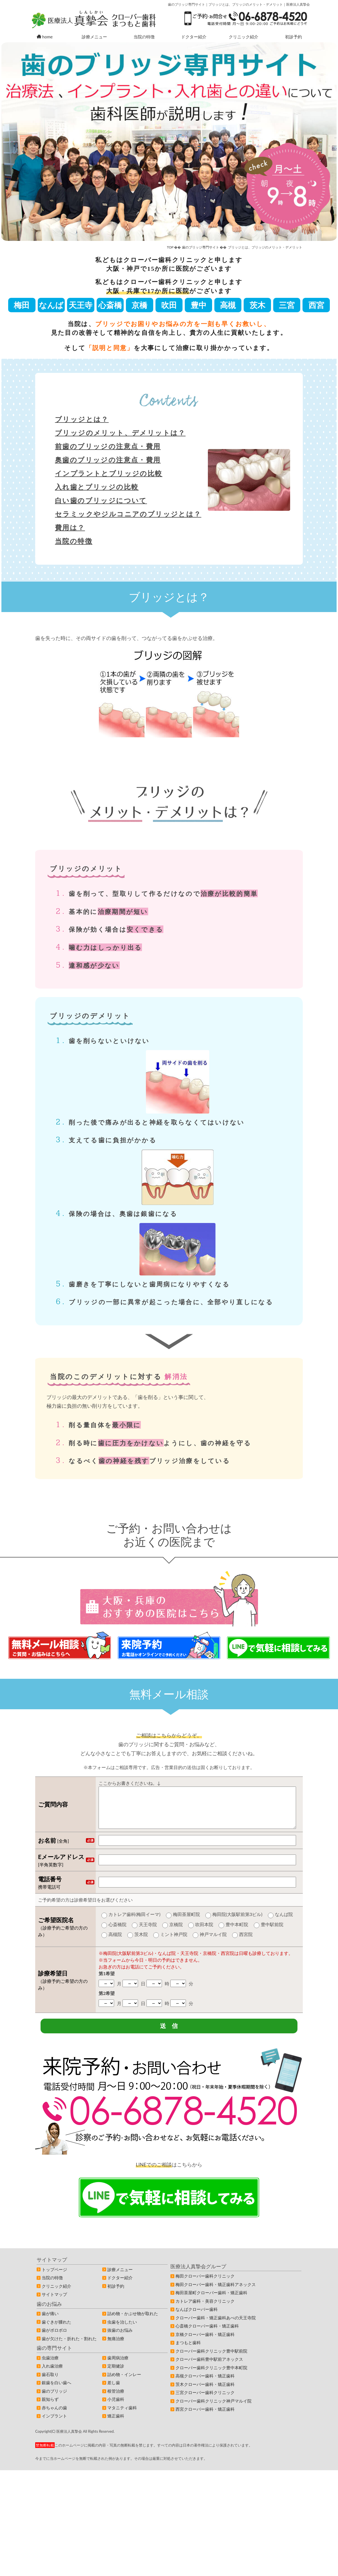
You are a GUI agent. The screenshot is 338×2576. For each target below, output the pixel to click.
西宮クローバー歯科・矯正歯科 (205, 2418)
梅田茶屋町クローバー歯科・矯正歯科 (211, 2301)
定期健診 (115, 2374)
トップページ (54, 2278)
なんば (51, 305)
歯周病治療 (117, 2366)
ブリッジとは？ (82, 419)
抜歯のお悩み (120, 2339)
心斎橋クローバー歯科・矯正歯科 (207, 2334)
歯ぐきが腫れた (56, 2330)
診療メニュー (94, 36)
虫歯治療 (50, 2366)
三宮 (287, 305)
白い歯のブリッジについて (101, 500)
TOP (170, 247)
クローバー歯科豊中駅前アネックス (209, 2368)
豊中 (198, 305)
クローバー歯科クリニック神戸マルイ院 (213, 2409)
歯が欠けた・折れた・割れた (69, 2347)
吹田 (169, 305)
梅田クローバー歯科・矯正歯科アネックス (215, 2293)
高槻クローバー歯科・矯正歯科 (205, 2384)
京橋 (139, 305)
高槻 (228, 305)
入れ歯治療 (52, 2374)
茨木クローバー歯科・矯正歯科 (205, 2393)
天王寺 (80, 305)
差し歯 (113, 2391)
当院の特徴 (144, 36)
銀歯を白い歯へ (56, 2391)
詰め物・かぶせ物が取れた (132, 2322)
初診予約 (293, 36)
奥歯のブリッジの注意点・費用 (108, 460)
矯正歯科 (115, 2424)
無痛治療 (115, 2347)
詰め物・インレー (124, 2383)
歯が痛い (50, 2322)
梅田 (22, 305)
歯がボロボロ (54, 2339)
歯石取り (50, 2383)
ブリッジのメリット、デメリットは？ (120, 432)
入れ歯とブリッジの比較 (97, 487)
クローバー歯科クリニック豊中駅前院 (211, 2359)
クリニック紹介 (243, 36)
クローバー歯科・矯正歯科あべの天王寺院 (215, 2326)
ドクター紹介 (193, 36)
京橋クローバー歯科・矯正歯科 (205, 2343)
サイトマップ (54, 2303)
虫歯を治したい (122, 2330)
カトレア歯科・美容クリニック (205, 2310)
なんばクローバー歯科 (196, 2318)
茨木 (257, 305)
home (45, 36)
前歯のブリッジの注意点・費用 (108, 446)
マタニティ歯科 (122, 2416)
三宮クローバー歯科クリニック (205, 2401)
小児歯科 (115, 2408)
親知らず (50, 2408)
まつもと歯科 (188, 2351)
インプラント (54, 2424)
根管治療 (115, 2400)
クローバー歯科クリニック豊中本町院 (211, 2376)
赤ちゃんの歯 (54, 2416)
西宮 (316, 305)
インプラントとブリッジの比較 (109, 473)
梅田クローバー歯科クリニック (205, 2284)
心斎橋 (110, 305)
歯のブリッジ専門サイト (200, 247)
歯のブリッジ (54, 2400)
